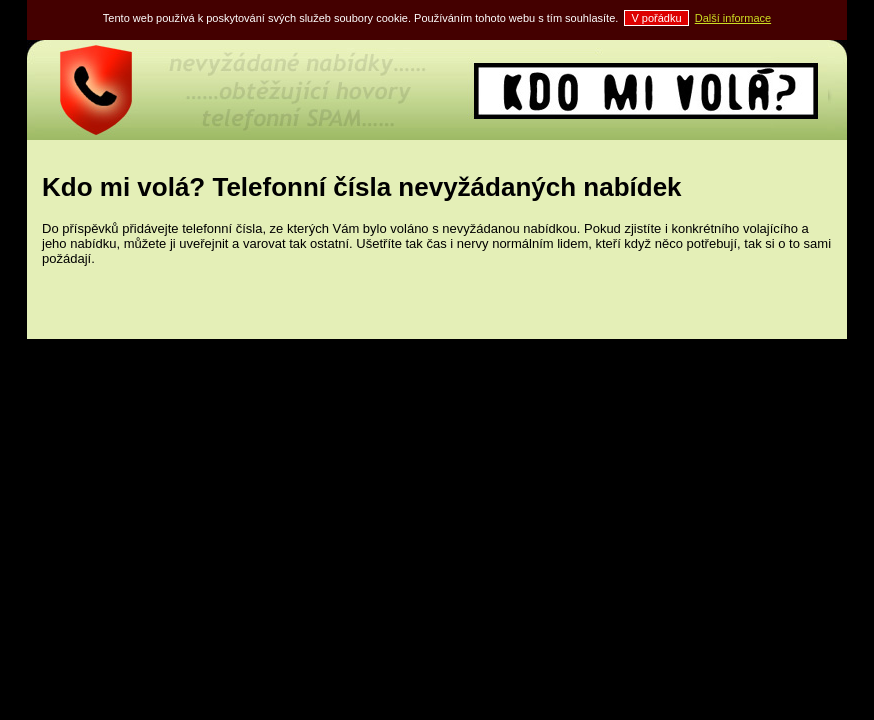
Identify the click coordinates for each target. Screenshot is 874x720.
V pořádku (656, 18)
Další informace (733, 18)
